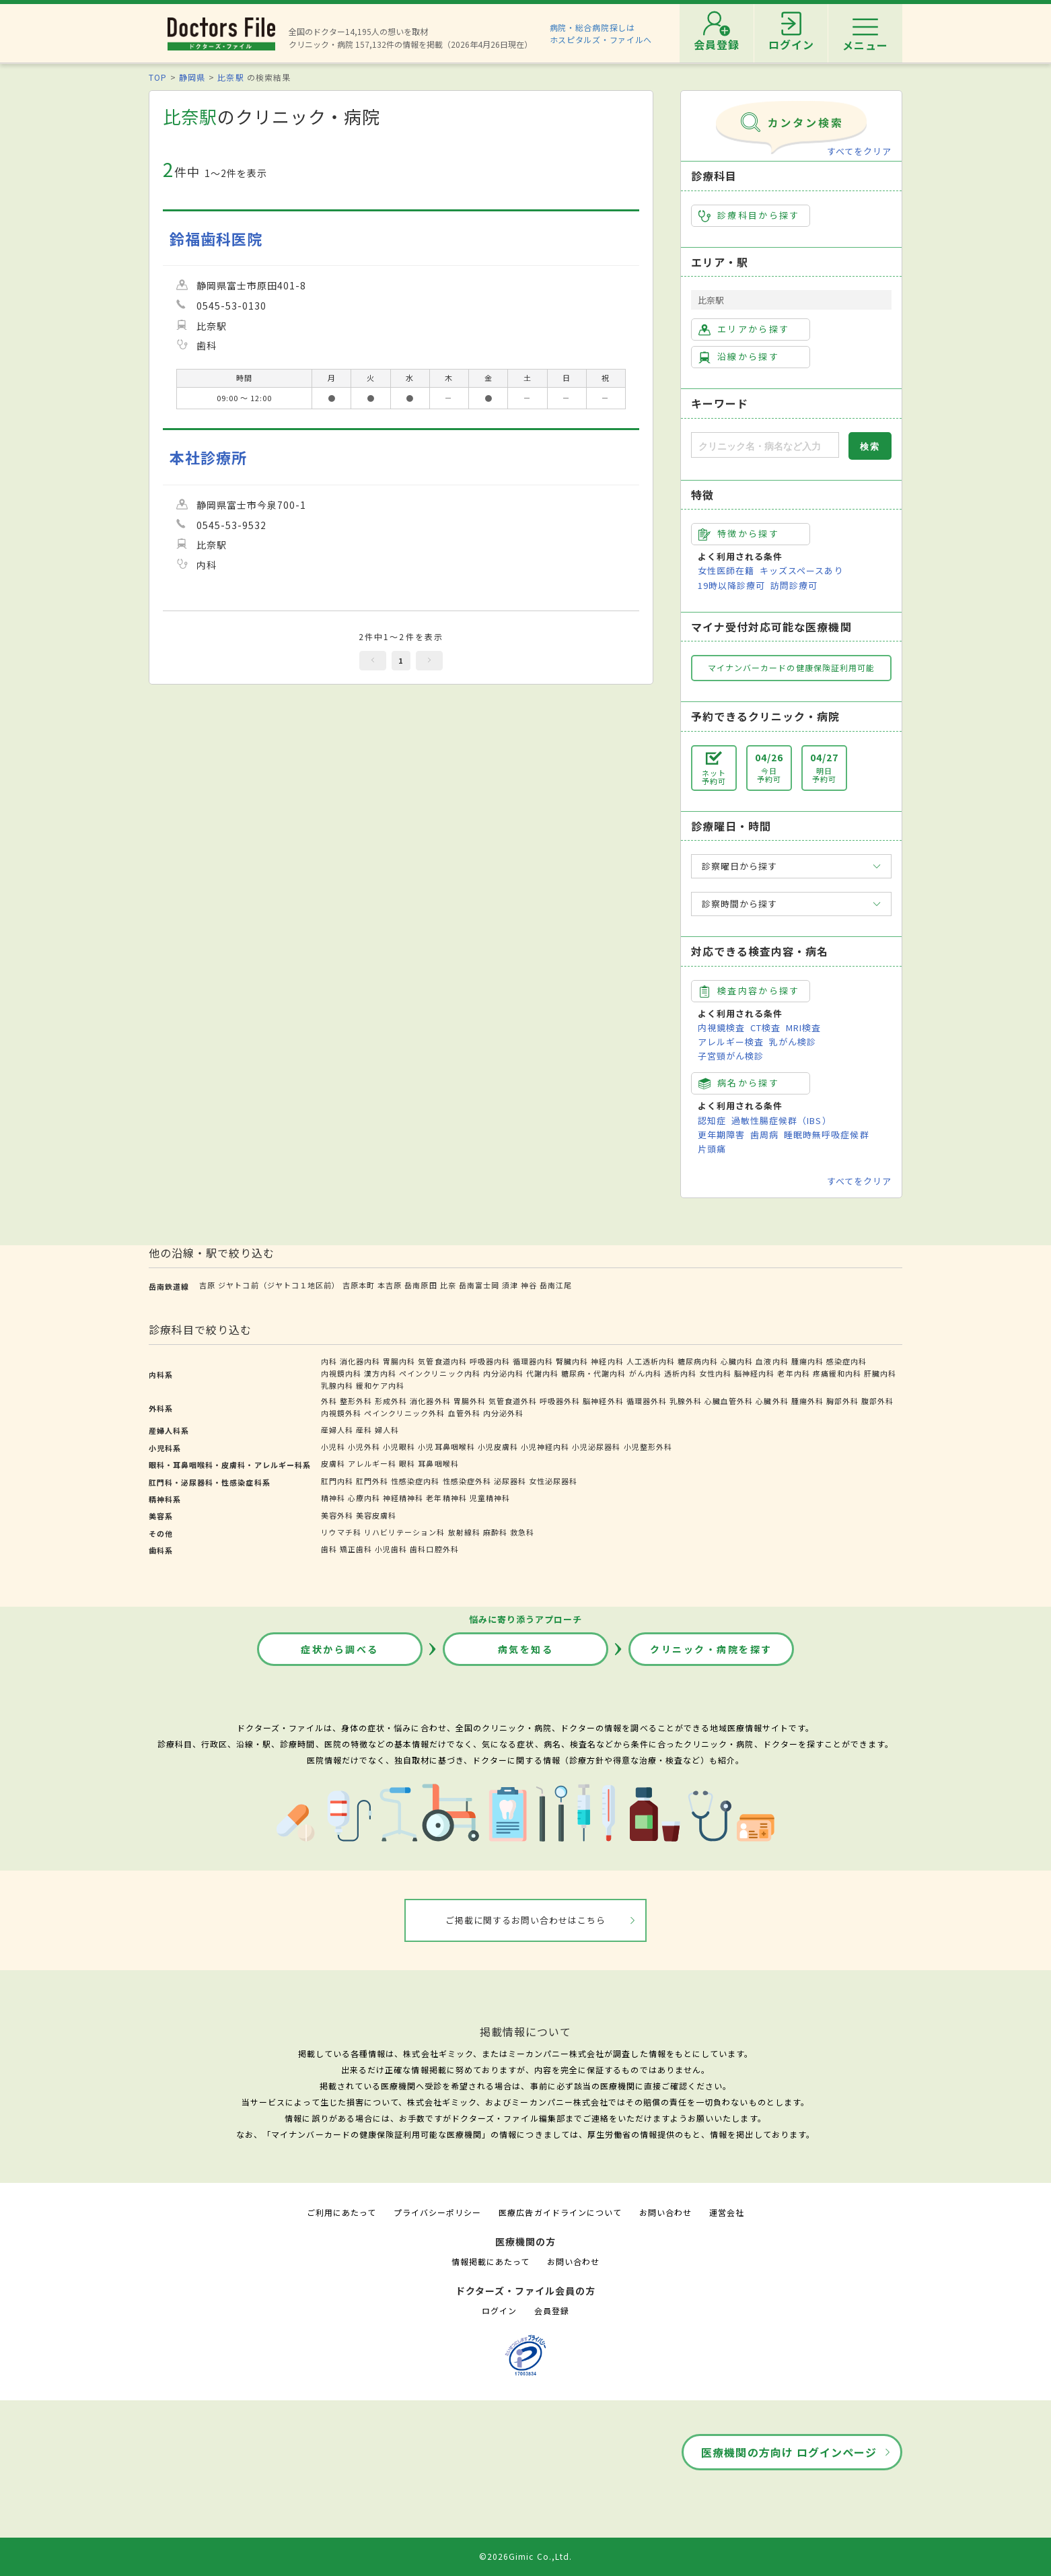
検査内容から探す (749, 991)
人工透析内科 (650, 1361)
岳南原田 (420, 1285)
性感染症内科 (415, 1480)
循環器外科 (646, 1400)
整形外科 (356, 1400)
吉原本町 (358, 1285)
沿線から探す (738, 356)
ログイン (499, 2310)
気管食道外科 (512, 1400)
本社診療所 (208, 457)
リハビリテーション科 (404, 1532)
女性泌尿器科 (553, 1480)
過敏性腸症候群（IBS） (781, 1120)
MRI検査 (803, 1027)
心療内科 (364, 1497)
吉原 (207, 1285)
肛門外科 (372, 1480)
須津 (510, 1285)
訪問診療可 (794, 585)
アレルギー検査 (731, 1041)
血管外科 (464, 1412)
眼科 (407, 1463)
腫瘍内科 (807, 1361)
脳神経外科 (603, 1400)
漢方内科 (380, 1373)
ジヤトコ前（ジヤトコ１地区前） (279, 1285)
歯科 (329, 1548)
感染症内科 (846, 1361)
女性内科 (715, 1373)
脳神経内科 (754, 1373)
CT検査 (765, 1027)
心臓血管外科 (728, 1400)
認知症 (712, 1120)
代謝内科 (542, 1373)
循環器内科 (533, 1361)
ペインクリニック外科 (404, 1412)
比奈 (448, 1285)
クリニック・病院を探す (711, 1649)
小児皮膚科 (498, 1446)
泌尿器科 (510, 1480)
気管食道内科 (442, 1361)
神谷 (529, 1285)
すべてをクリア (859, 151)
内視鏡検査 (721, 1027)
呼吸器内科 (490, 1361)
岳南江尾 (556, 1285)
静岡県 (192, 77)
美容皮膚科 (376, 1515)
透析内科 (680, 1373)
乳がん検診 (792, 1041)
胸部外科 (842, 1400)
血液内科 (772, 1361)
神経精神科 (403, 1497)
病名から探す (738, 1083)
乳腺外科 (685, 1400)
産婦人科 (337, 1429)
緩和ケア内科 (380, 1385)
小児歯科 (391, 1548)
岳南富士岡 (479, 1285)
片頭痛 (712, 1148)
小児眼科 (399, 1446)
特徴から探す (738, 534)
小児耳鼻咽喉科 (446, 1446)
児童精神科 (490, 1497)
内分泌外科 (503, 1412)
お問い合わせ (665, 2212)
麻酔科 (495, 1532)
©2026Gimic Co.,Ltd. (525, 2556)
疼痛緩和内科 (837, 1373)
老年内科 (793, 1373)
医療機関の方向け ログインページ (789, 2452)
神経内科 (607, 1361)
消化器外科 (430, 1400)
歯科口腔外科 (434, 1548)
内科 (329, 1361)
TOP (158, 77)
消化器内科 (360, 1361)
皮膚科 (333, 1463)
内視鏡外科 (341, 1412)
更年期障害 (721, 1134)
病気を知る (526, 1649)
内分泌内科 (503, 1373)
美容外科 (337, 1515)
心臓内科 (737, 1361)
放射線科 (464, 1532)
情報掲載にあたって (490, 2261)
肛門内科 (337, 1480)
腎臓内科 (572, 1361)
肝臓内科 (880, 1373)
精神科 (333, 1497)
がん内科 (645, 1373)
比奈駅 (230, 77)
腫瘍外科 (807, 1400)
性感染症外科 (467, 1480)
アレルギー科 (372, 1463)
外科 (329, 1400)
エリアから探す (743, 329)
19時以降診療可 (731, 585)
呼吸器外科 (560, 1400)
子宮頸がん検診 (731, 1055)
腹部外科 (877, 1400)
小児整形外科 (648, 1446)
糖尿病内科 (698, 1361)
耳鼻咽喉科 (438, 1463)
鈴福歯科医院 (216, 238)
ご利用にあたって (341, 2212)
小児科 (333, 1446)
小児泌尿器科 (596, 1446)
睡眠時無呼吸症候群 (826, 1134)
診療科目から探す (749, 215)
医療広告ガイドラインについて (560, 2212)
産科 (364, 1429)
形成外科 (391, 1400)
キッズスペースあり (801, 570)
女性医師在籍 (726, 570)
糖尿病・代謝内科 (593, 1373)
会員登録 (551, 2310)
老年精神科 (446, 1497)
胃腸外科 (470, 1400)
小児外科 (364, 1446)
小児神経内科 (545, 1446)
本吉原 (389, 1285)
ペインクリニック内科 (439, 1373)
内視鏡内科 (341, 1373)
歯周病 (764, 1134)
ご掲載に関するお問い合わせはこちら (525, 1920)
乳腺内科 (337, 1385)
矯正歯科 (356, 1548)
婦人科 (387, 1429)
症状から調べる (340, 1649)
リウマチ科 (341, 1532)
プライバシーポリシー (437, 2212)
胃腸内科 (399, 1361)
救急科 (522, 1532)
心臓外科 (772, 1400)
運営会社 (726, 2212)
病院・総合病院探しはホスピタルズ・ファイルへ (601, 33)
